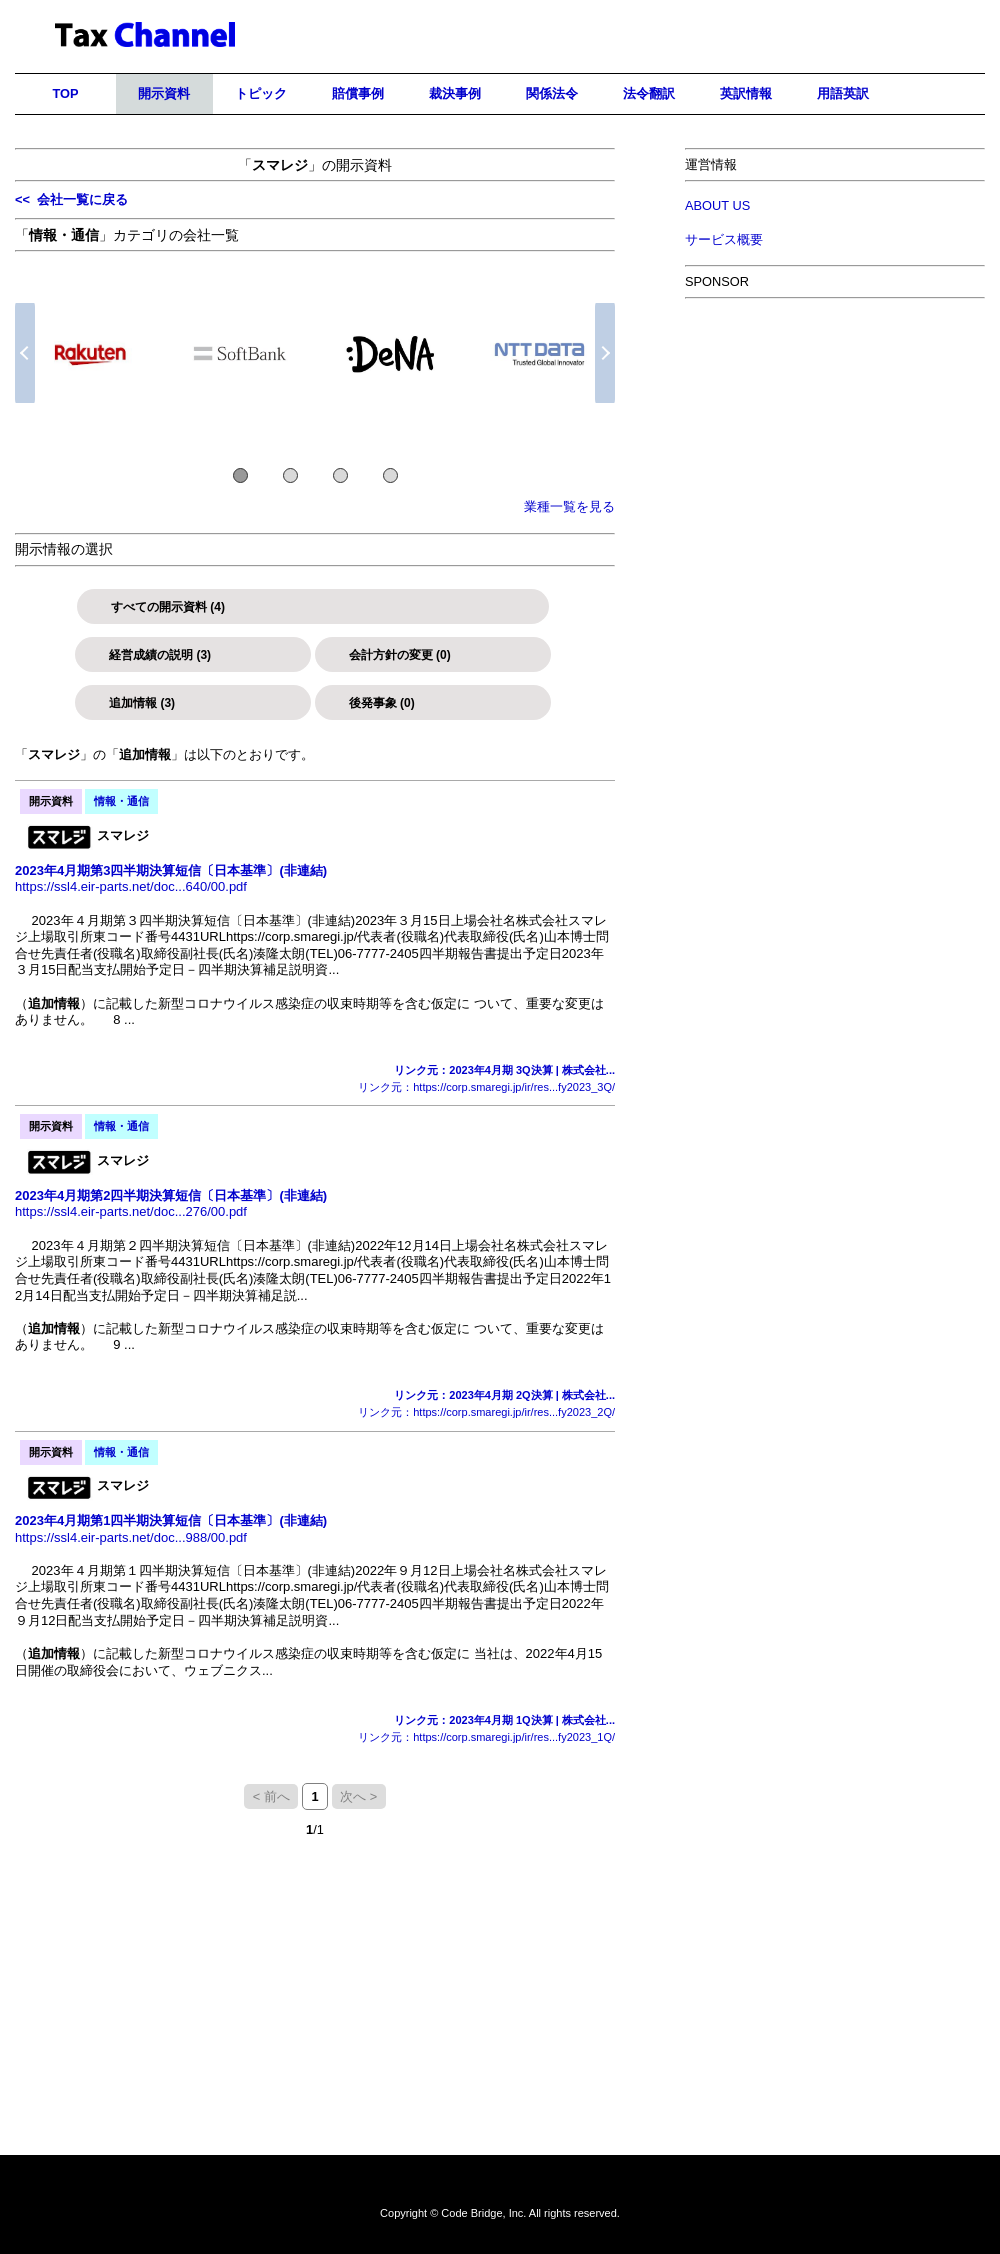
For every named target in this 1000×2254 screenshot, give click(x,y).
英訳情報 (746, 93)
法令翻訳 (649, 93)
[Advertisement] (835, 745)
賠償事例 (358, 93)
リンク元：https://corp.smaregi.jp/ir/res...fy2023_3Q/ (486, 1087)
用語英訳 (843, 93)
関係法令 (552, 93)
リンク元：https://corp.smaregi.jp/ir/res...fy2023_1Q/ (486, 1737)
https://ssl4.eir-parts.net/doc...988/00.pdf (131, 1537)
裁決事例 (455, 93)
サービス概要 (724, 239)
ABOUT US (717, 205)
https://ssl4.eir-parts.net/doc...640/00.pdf (131, 886)
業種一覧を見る (569, 506)
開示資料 (164, 93)
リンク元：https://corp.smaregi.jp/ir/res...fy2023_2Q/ (486, 1412)
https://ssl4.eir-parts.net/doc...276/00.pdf (131, 1211)
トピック (261, 93)
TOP (65, 93)
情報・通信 (121, 801)
